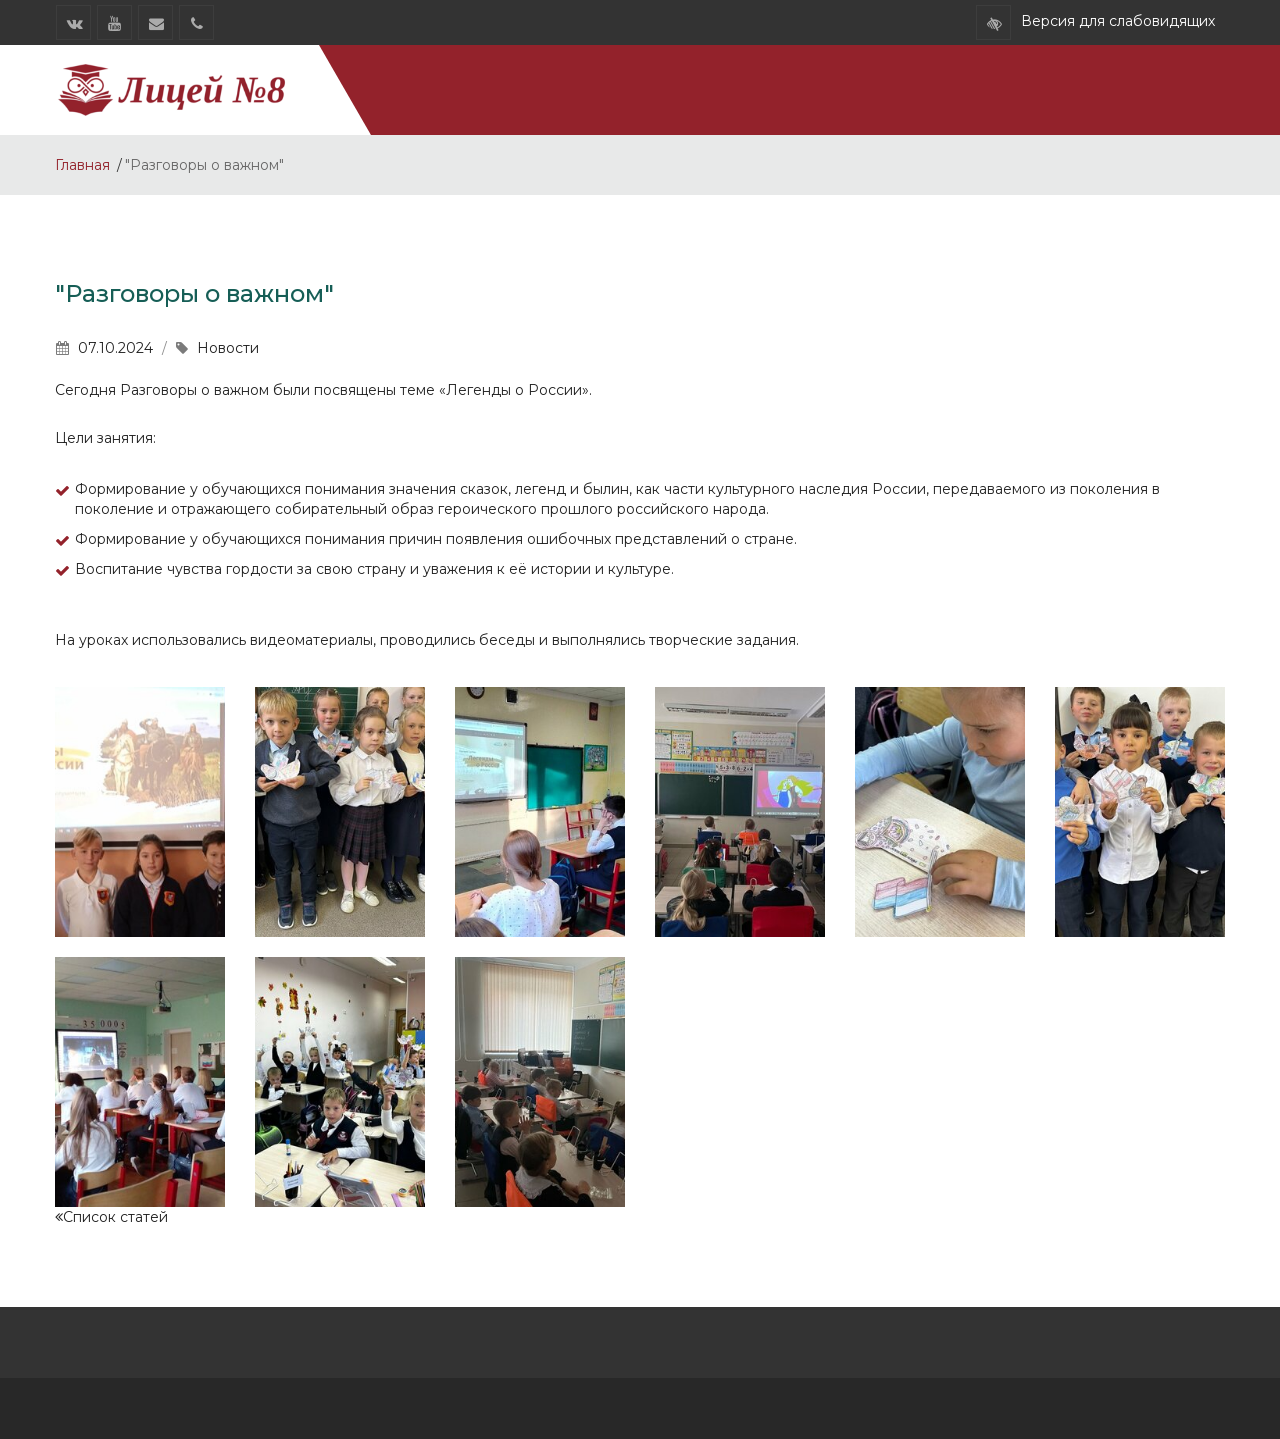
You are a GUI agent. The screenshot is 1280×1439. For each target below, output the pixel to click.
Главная (82, 165)
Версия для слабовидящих (1118, 21)
